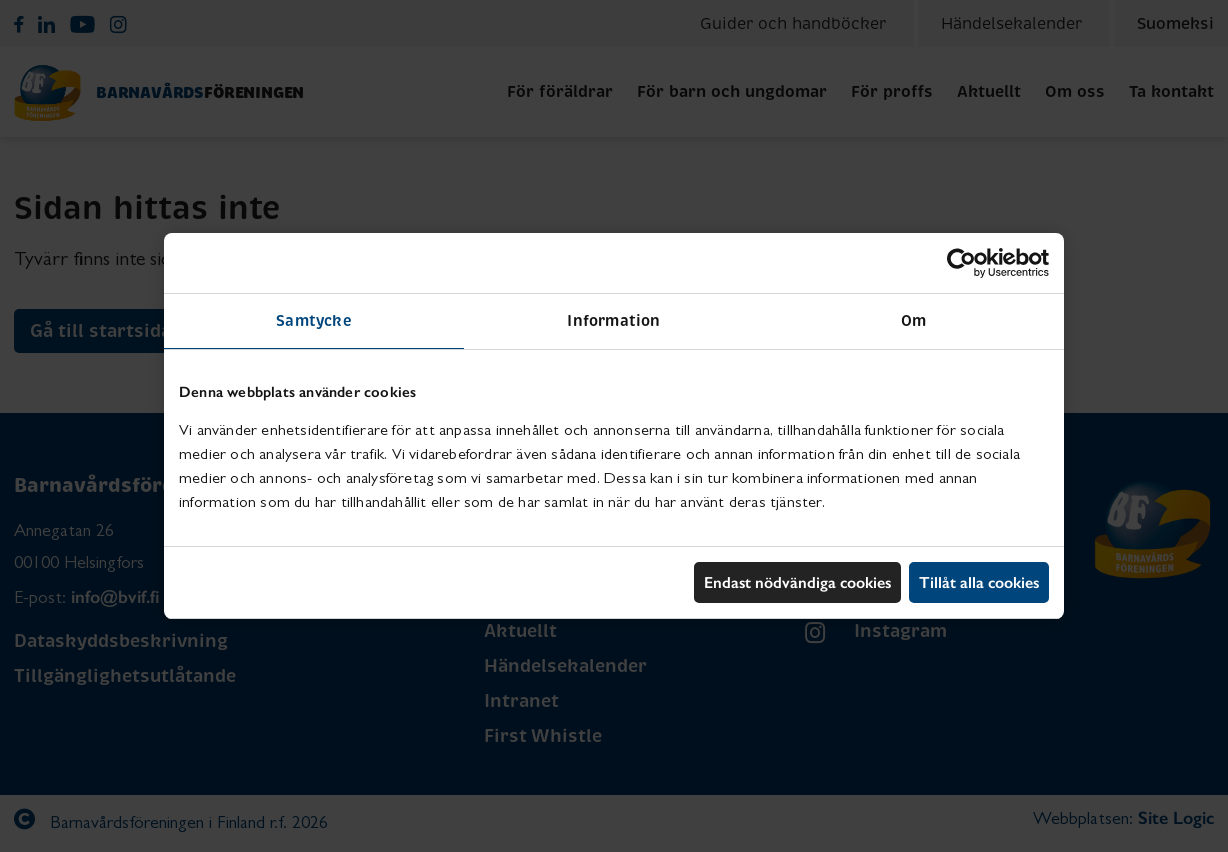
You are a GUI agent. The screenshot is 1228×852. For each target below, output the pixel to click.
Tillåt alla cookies (979, 582)
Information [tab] (613, 320)
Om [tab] (913, 320)
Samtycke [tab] (314, 320)
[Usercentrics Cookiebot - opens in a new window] (961, 263)
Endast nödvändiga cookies (797, 582)
